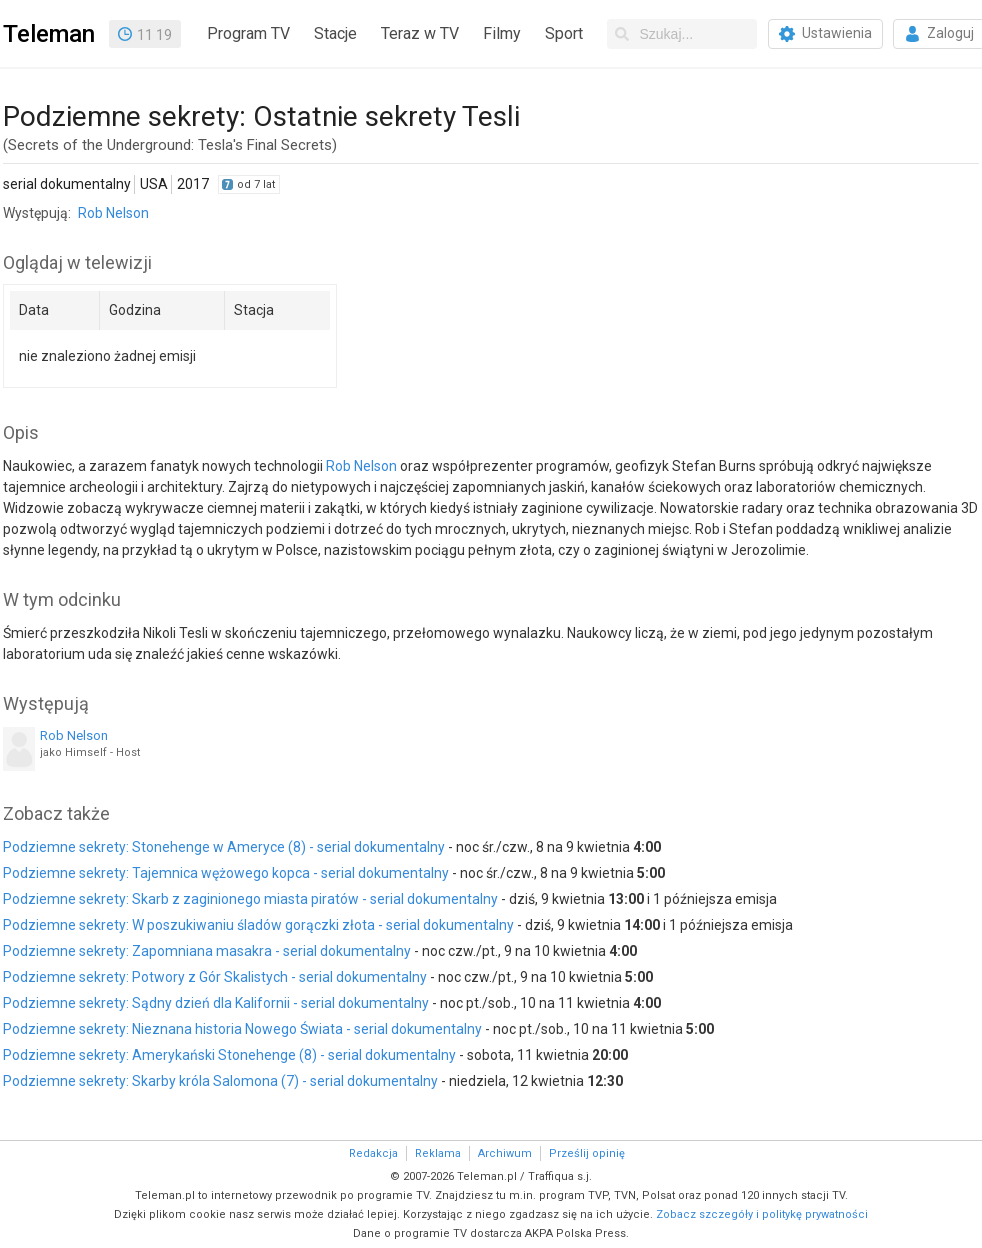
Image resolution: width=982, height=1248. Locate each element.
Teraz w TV (420, 33)
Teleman (49, 34)
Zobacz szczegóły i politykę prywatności (762, 1214)
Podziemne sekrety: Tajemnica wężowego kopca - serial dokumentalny (226, 873)
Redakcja (373, 1153)
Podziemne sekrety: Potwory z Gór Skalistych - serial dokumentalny (215, 977)
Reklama (438, 1153)
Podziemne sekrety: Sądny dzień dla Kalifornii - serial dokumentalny (216, 1003)
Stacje (335, 33)
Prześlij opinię (587, 1153)
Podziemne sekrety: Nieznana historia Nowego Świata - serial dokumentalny (242, 1029)
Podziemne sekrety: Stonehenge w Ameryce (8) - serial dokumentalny (224, 847)
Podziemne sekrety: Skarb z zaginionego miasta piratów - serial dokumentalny (250, 899)
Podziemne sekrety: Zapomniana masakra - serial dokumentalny (207, 951)
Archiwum (505, 1153)
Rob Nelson (113, 213)
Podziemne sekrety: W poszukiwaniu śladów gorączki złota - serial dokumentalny (258, 925)
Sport (564, 33)
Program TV (248, 33)
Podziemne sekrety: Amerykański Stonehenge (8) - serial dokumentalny (229, 1055)
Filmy (502, 33)
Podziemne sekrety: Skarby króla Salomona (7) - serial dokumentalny (220, 1081)
